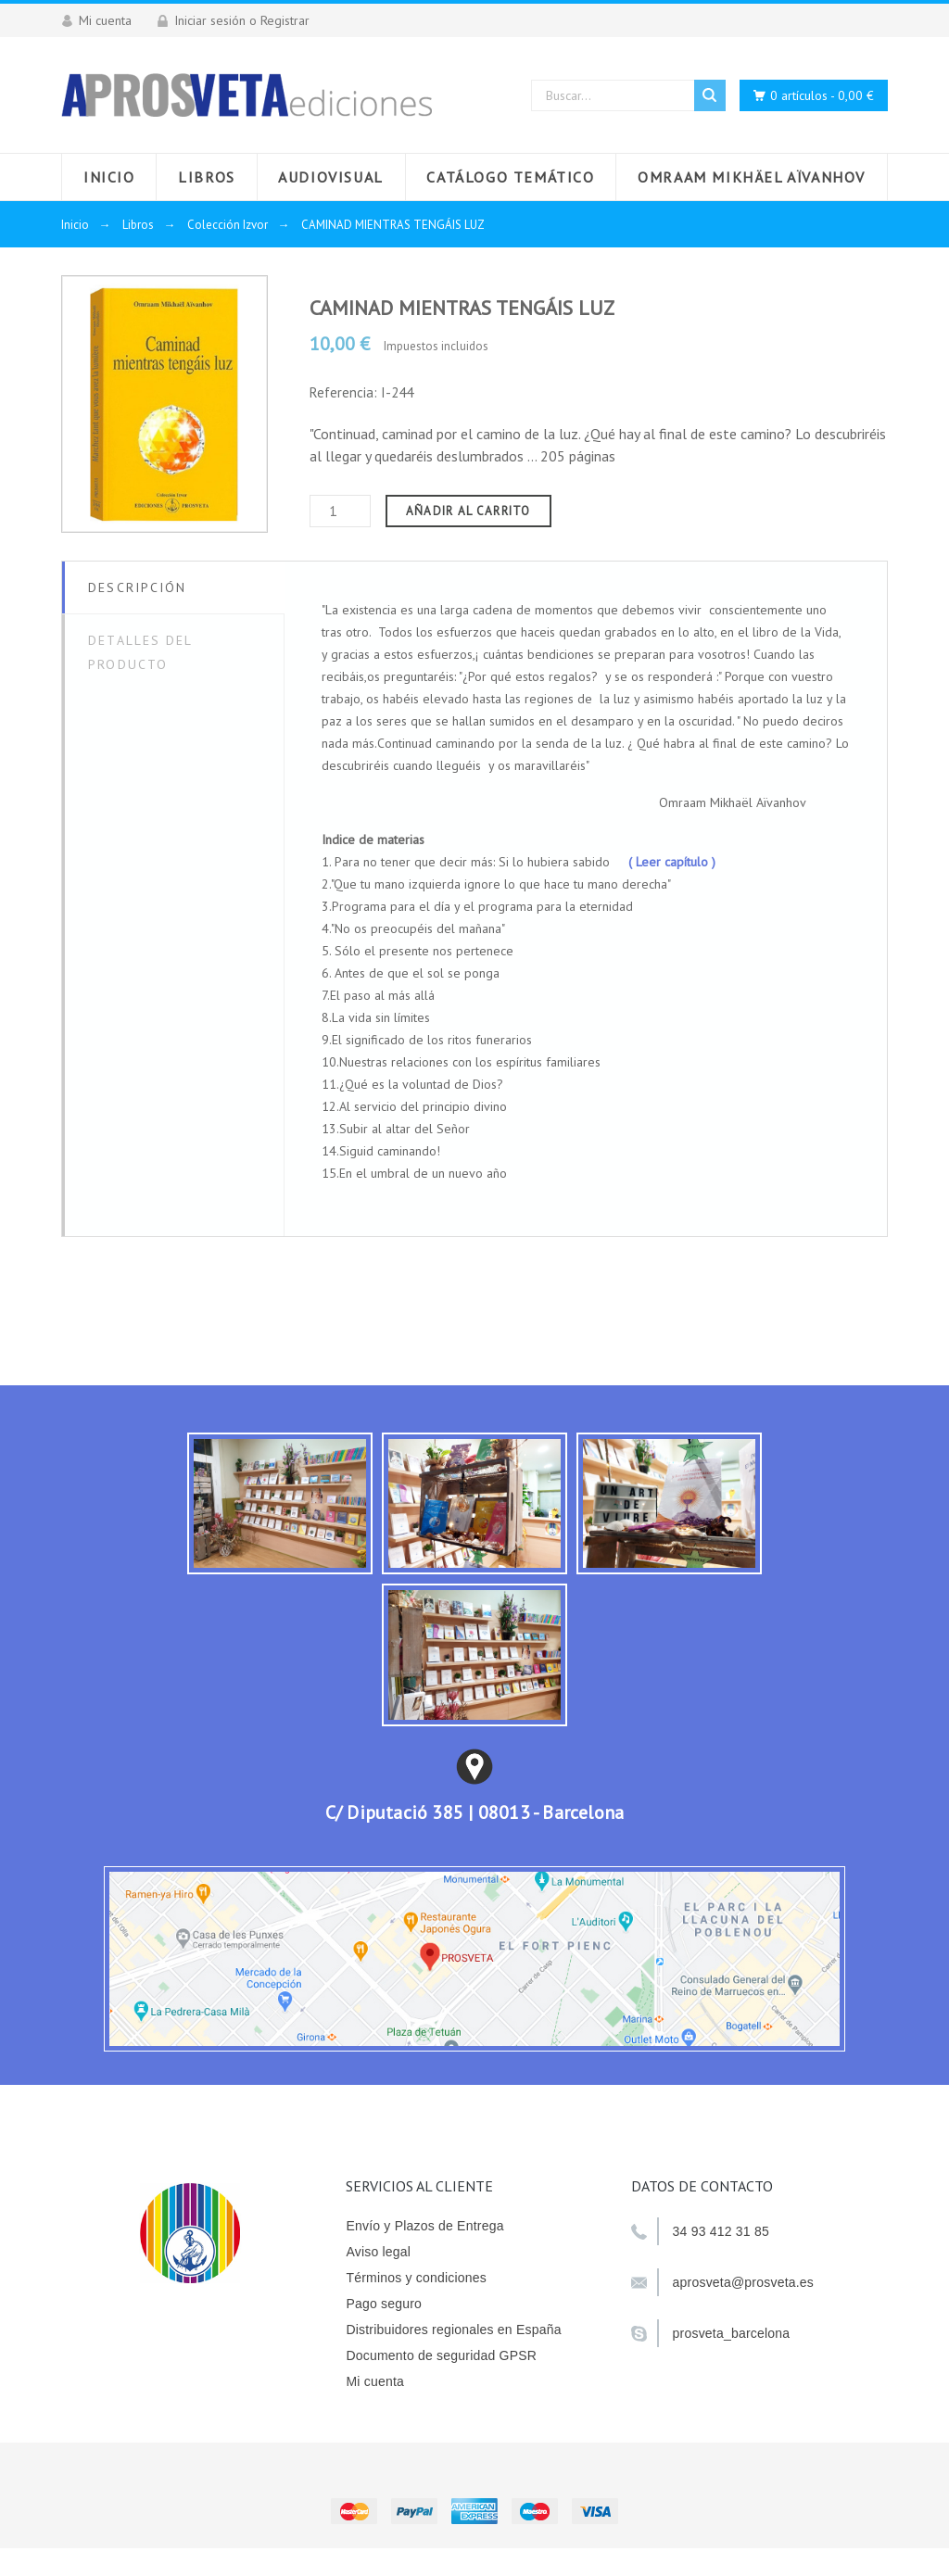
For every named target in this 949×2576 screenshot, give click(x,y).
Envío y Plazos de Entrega (424, 2225)
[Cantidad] (340, 511)
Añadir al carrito (468, 511)
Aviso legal (378, 2251)
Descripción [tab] (137, 587)
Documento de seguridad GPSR (441, 2355)
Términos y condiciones (416, 2277)
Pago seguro (384, 2303)
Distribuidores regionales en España (453, 2329)
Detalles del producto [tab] (140, 652)
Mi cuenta (375, 2381)
